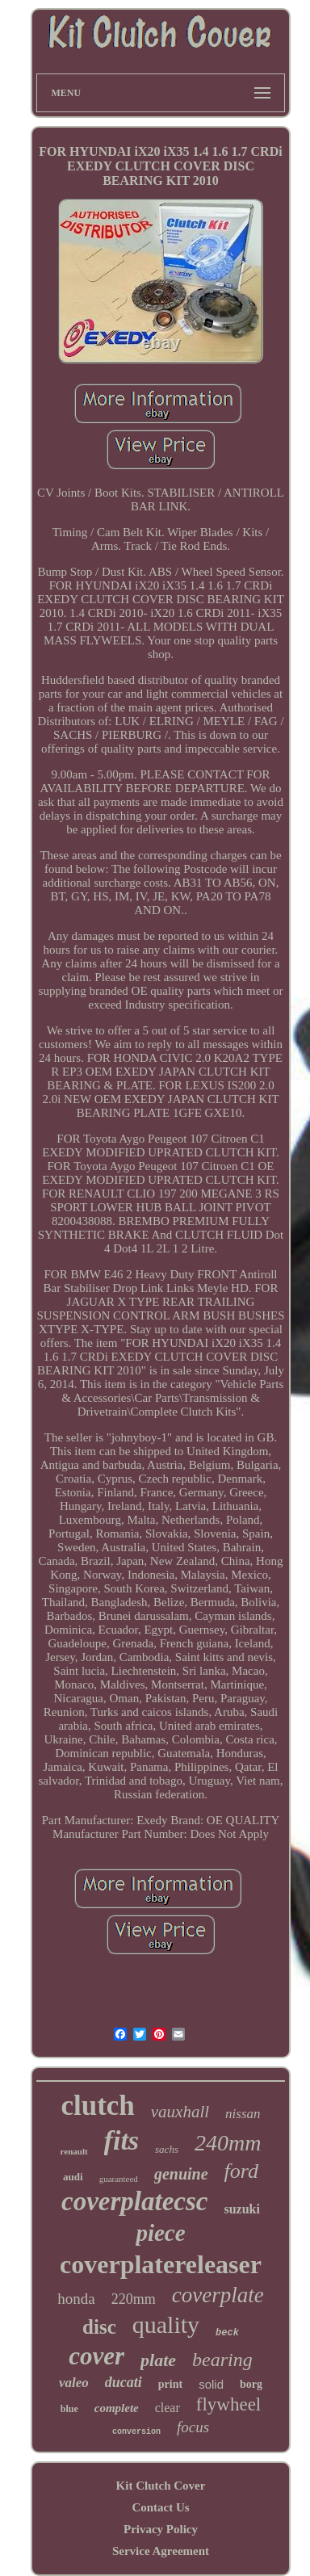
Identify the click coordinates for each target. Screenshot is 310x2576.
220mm (133, 2299)
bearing (222, 2359)
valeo (74, 2382)
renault (74, 2151)
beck (227, 2333)
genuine (181, 2174)
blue (69, 2408)
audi (73, 2177)
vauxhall (180, 2111)
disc (99, 2327)
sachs (166, 2149)
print (170, 2384)
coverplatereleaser (161, 2264)
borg (251, 2384)
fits (121, 2140)
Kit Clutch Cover (161, 2485)
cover (96, 2356)
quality (165, 2324)
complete (116, 2408)
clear (167, 2407)
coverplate (218, 2295)
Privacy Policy (161, 2529)
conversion (136, 2431)
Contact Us (160, 2507)
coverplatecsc (134, 2201)
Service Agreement (160, 2551)
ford (241, 2171)
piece (160, 2233)
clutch (97, 2105)
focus (193, 2427)
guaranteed (118, 2179)
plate (158, 2360)
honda (75, 2298)
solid (211, 2384)
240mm (228, 2142)
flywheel (228, 2404)
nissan (242, 2113)
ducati (123, 2382)
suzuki (241, 2209)
